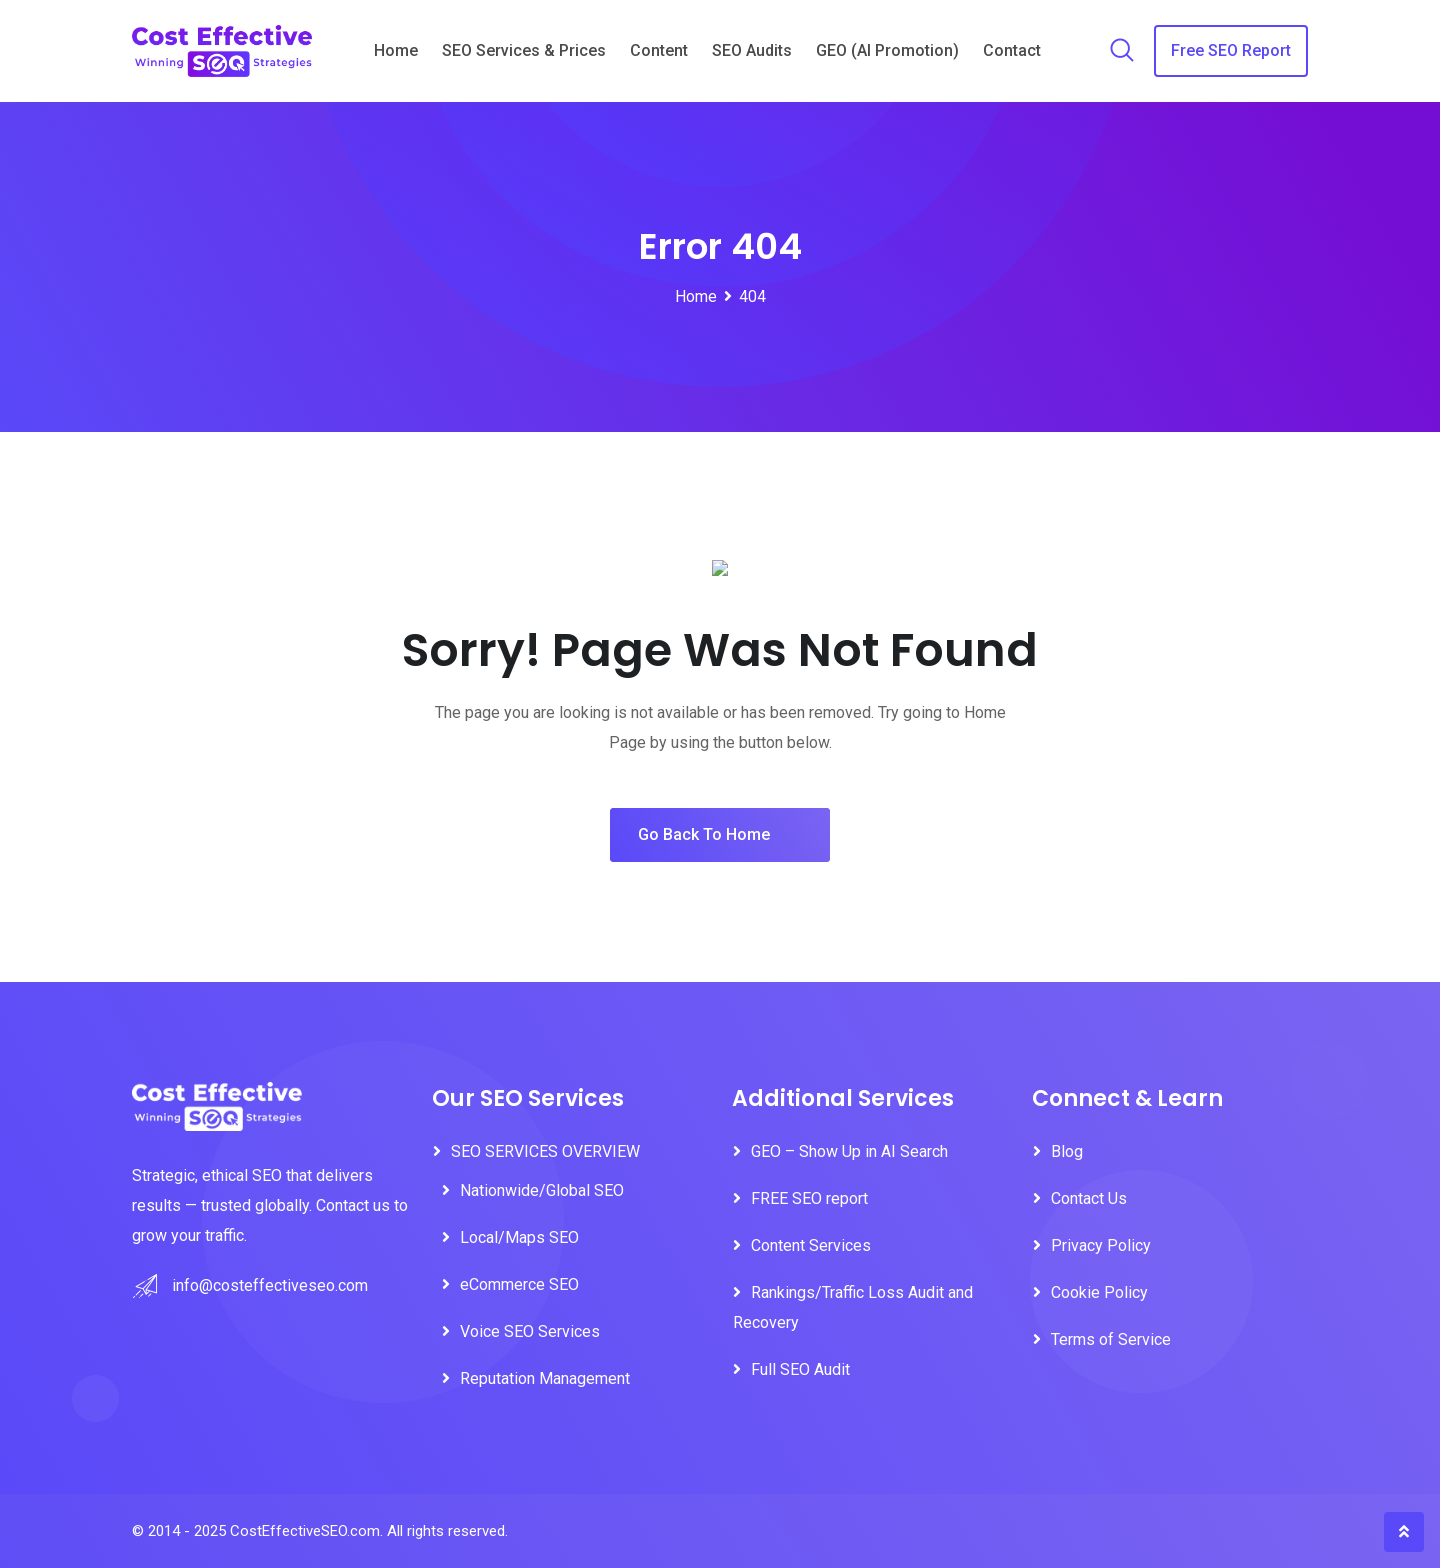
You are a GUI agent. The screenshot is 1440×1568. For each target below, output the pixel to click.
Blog (1067, 1151)
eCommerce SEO (519, 1284)
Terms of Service (1111, 1339)
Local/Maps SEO (519, 1237)
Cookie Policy (1099, 1292)
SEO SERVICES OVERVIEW (545, 1151)
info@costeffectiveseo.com (270, 1285)
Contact (1012, 50)
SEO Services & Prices (524, 50)
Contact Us (1089, 1198)
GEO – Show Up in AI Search (849, 1151)
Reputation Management (545, 1378)
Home (396, 50)
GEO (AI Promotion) (887, 50)
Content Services (811, 1245)
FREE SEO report (809, 1198)
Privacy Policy (1101, 1245)
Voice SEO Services (530, 1331)
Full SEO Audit (800, 1369)
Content (659, 50)
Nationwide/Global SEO (544, 1190)
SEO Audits (752, 50)
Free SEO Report (1231, 50)
